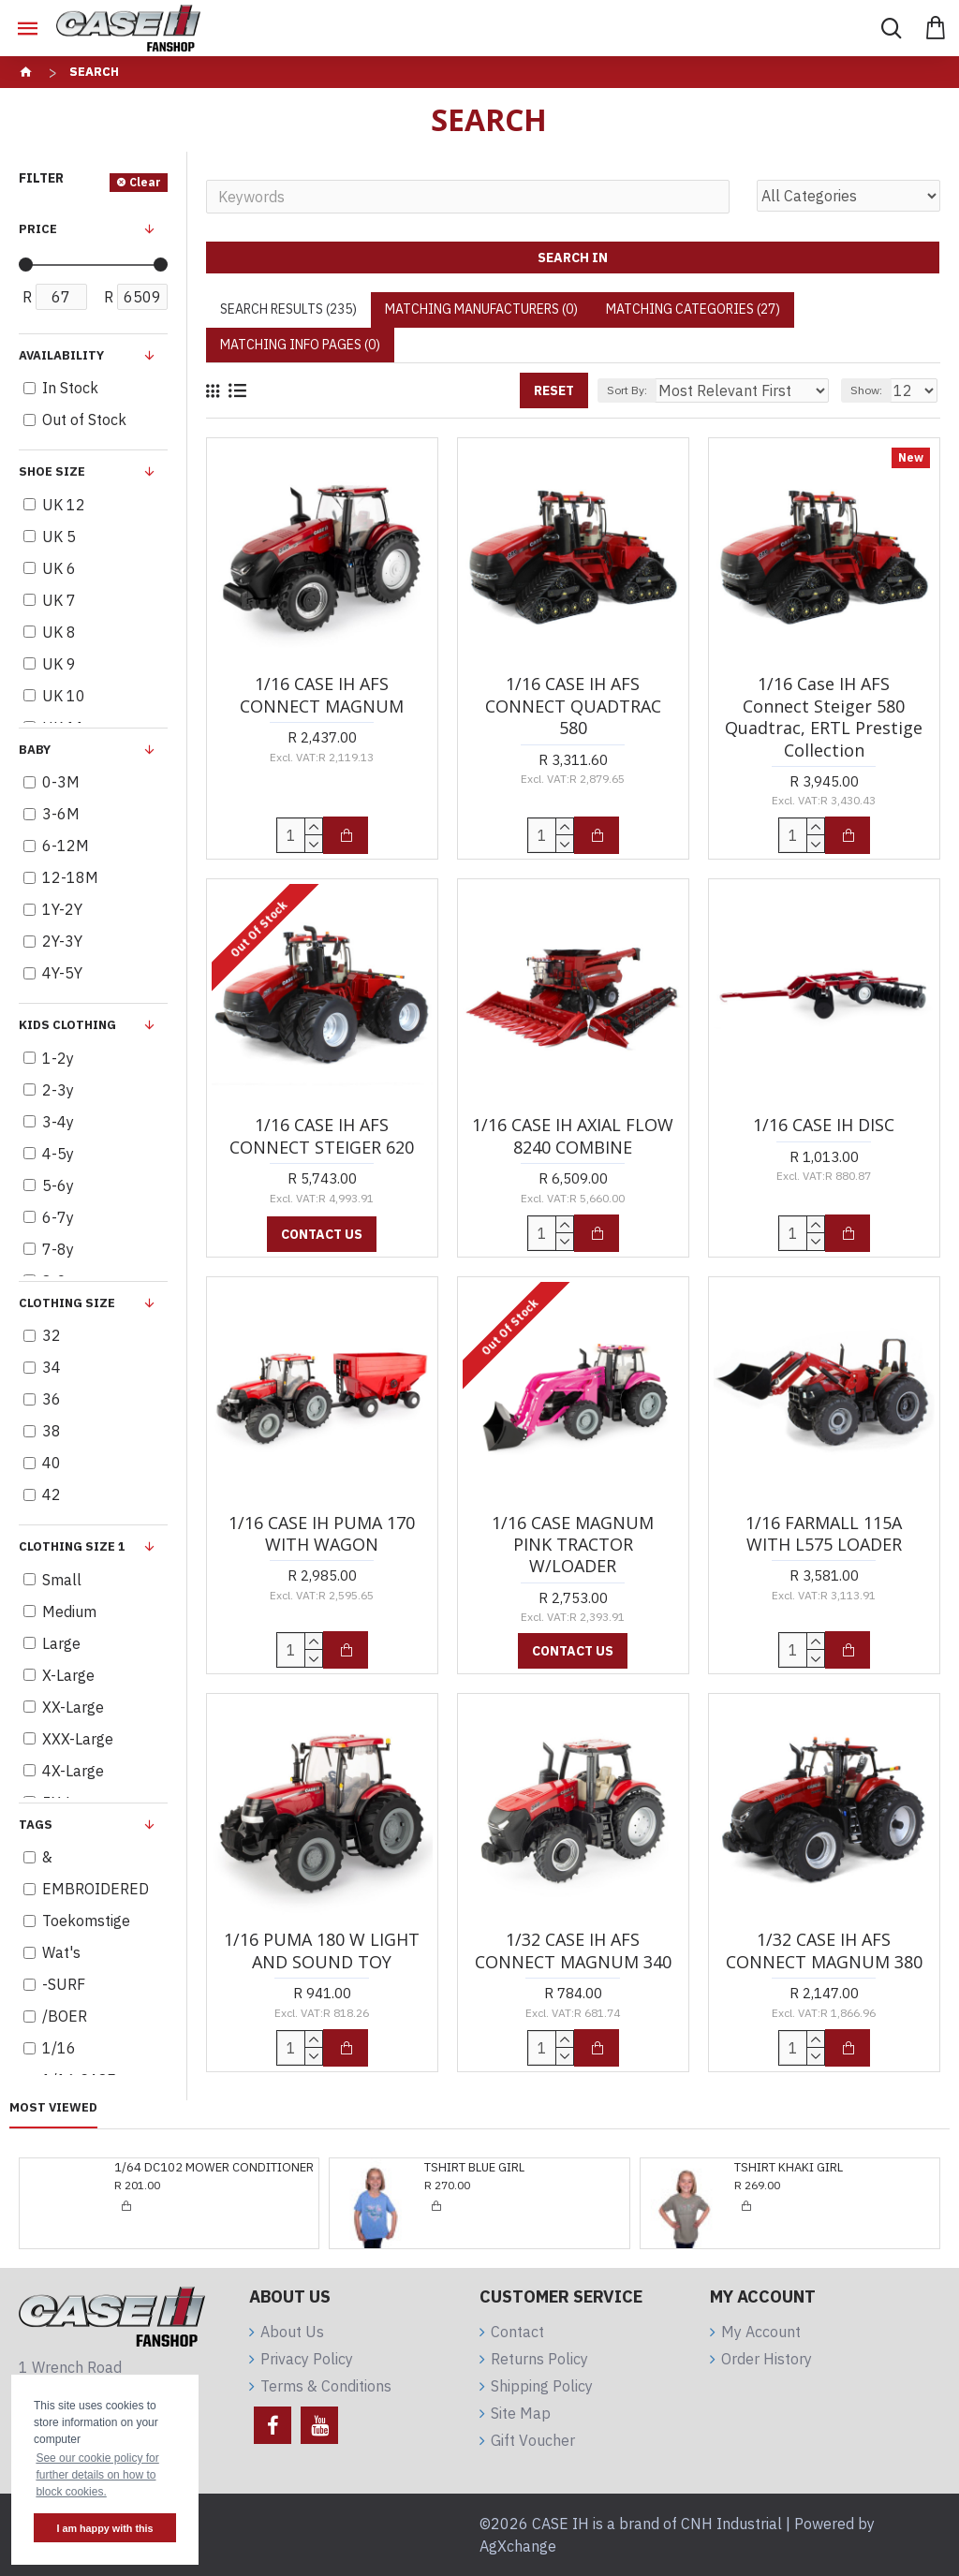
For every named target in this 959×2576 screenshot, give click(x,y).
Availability (61, 355)
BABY (35, 750)
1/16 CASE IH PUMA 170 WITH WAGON (322, 1533)
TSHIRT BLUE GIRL (164, 2167)
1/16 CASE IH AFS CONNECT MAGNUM (322, 694)
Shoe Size (52, 471)
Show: (866, 390)
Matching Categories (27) (693, 309)
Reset (554, 390)
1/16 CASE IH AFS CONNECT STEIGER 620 (321, 1135)
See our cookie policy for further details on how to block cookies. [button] (97, 2474)
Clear (145, 182)
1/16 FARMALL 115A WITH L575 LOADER (823, 1533)
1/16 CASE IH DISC (823, 1125)
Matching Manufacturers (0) (481, 309)
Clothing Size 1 (72, 1546)
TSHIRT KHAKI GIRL (478, 2167)
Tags (35, 1825)
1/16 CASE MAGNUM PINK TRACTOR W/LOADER (573, 1545)
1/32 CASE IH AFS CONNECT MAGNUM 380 (824, 1950)
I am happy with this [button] (104, 2528)
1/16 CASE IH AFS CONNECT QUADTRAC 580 (573, 706)
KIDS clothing (67, 1025)
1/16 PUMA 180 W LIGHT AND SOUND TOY (322, 1950)
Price (38, 229)
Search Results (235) (288, 309)
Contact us (321, 1234)
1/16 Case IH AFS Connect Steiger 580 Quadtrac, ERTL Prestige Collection (823, 716)
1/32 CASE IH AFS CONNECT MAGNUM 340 (573, 1950)
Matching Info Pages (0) (300, 344)
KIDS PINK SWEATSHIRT (801, 2167)
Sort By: (627, 390)
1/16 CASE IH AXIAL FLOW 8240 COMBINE (572, 1135)
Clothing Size (67, 1303)
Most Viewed (53, 2107)
